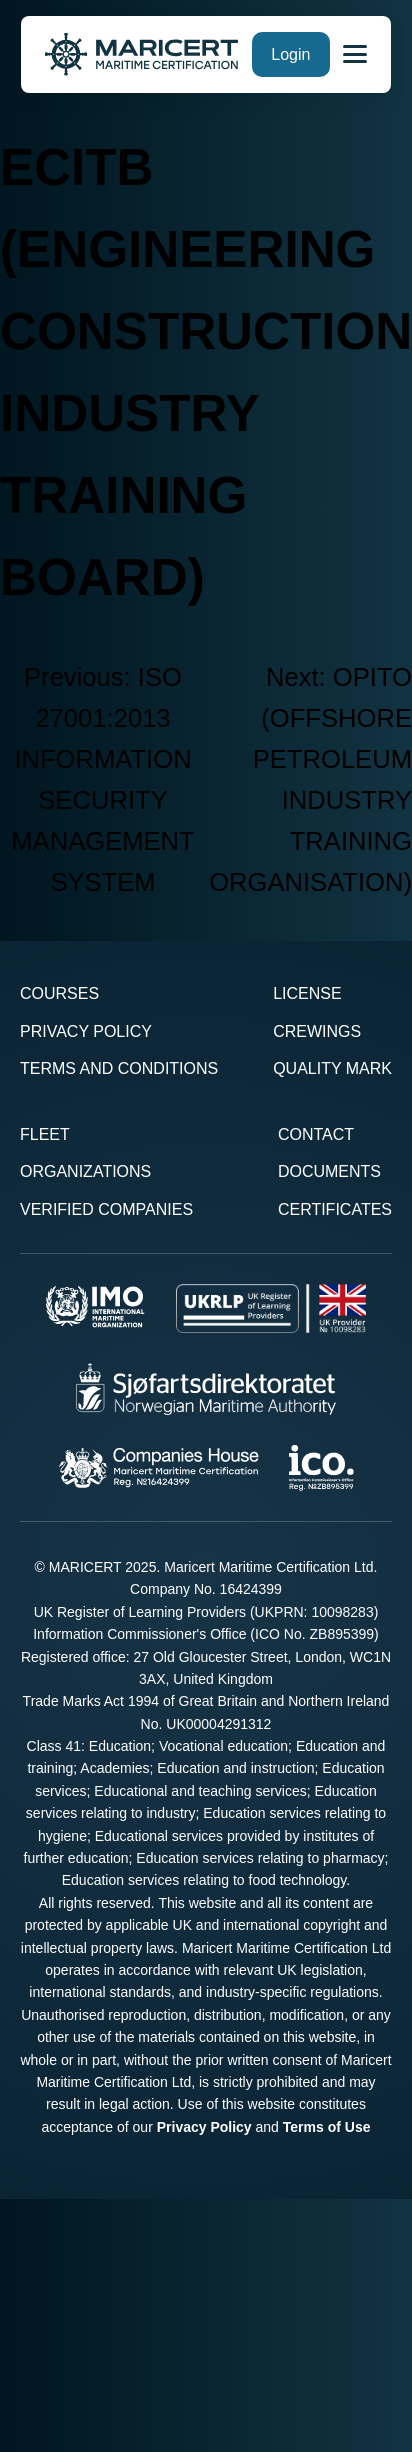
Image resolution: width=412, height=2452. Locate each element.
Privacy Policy (86, 1031)
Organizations (85, 1171)
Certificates (335, 1209)
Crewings (317, 1031)
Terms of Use (327, 2127)
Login (290, 54)
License (307, 993)
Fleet (45, 1134)
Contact (316, 1134)
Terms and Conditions (119, 1068)
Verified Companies (106, 1209)
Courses (59, 993)
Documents (329, 1171)
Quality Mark (332, 1068)
